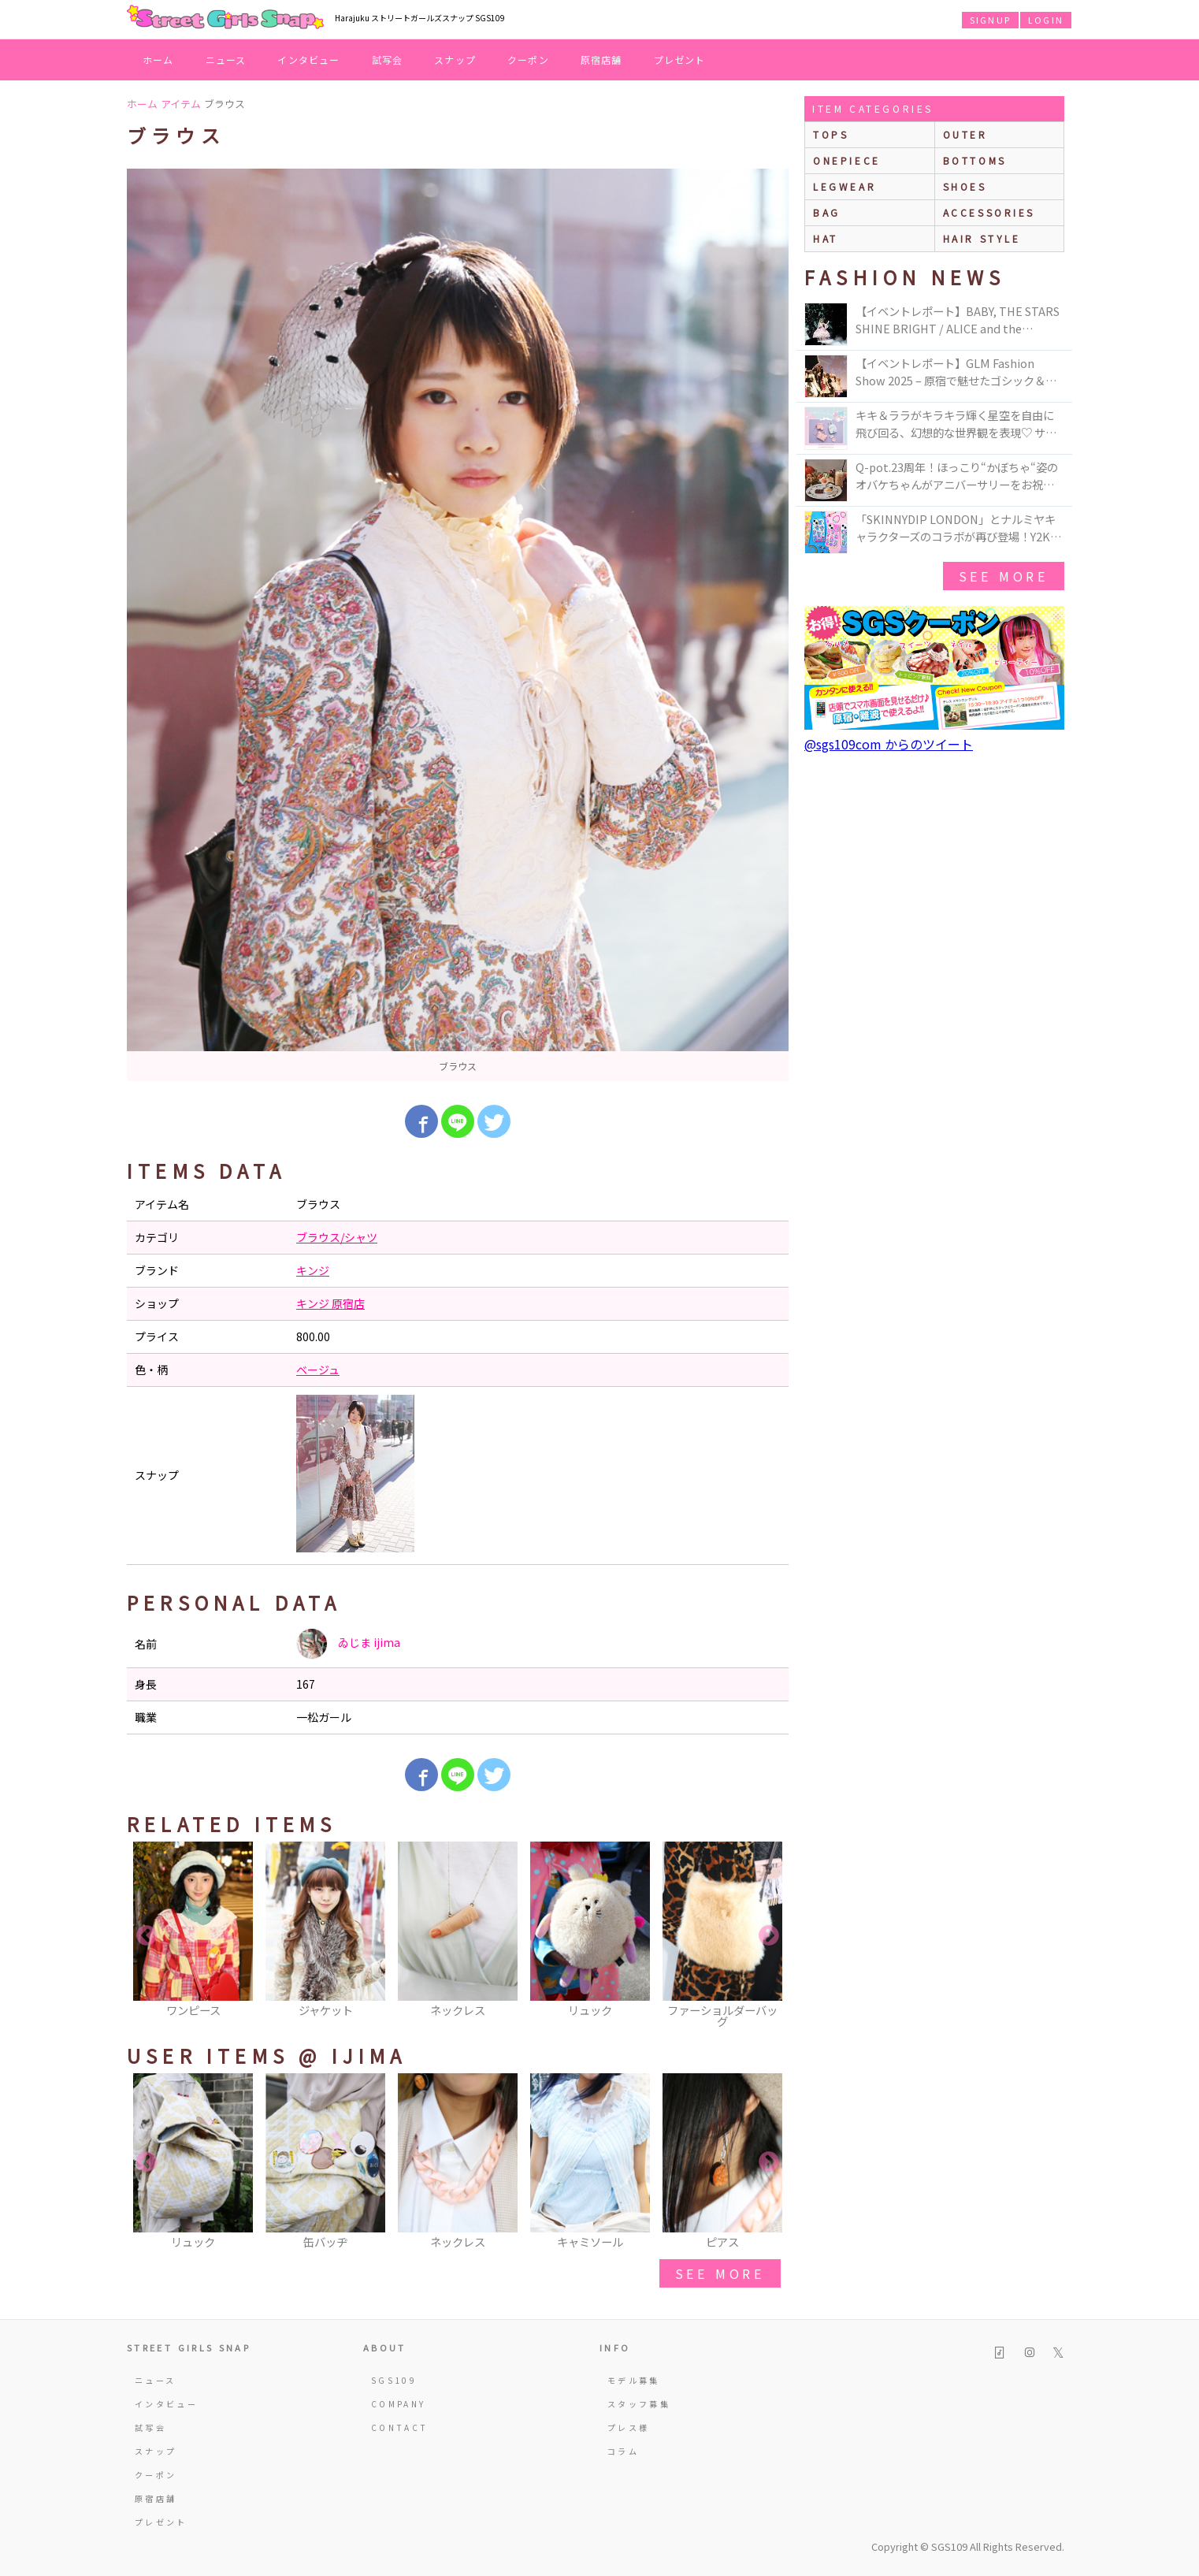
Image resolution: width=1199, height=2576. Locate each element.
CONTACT (400, 2427)
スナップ (455, 59)
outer (965, 134)
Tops (830, 134)
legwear (844, 186)
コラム (623, 2451)
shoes (965, 186)
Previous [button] (146, 1936)
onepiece (847, 160)
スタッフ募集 (638, 2404)
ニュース (226, 59)
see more (720, 2273)
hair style (982, 238)
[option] (458, 625)
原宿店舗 (601, 59)
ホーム (158, 59)
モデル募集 (633, 2380)
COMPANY (398, 2404)
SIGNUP (990, 19)
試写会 (387, 59)
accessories (989, 212)
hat (825, 238)
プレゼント (680, 59)
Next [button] (769, 1936)
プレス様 (628, 2427)
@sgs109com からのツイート (888, 743)
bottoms (975, 160)
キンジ (312, 1270)
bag (827, 212)
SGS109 (394, 2380)
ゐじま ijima (348, 1644)
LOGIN (1046, 19)
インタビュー (308, 59)
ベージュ (318, 1369)
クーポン (528, 59)
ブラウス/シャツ (336, 1237)
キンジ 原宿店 (330, 1303)
